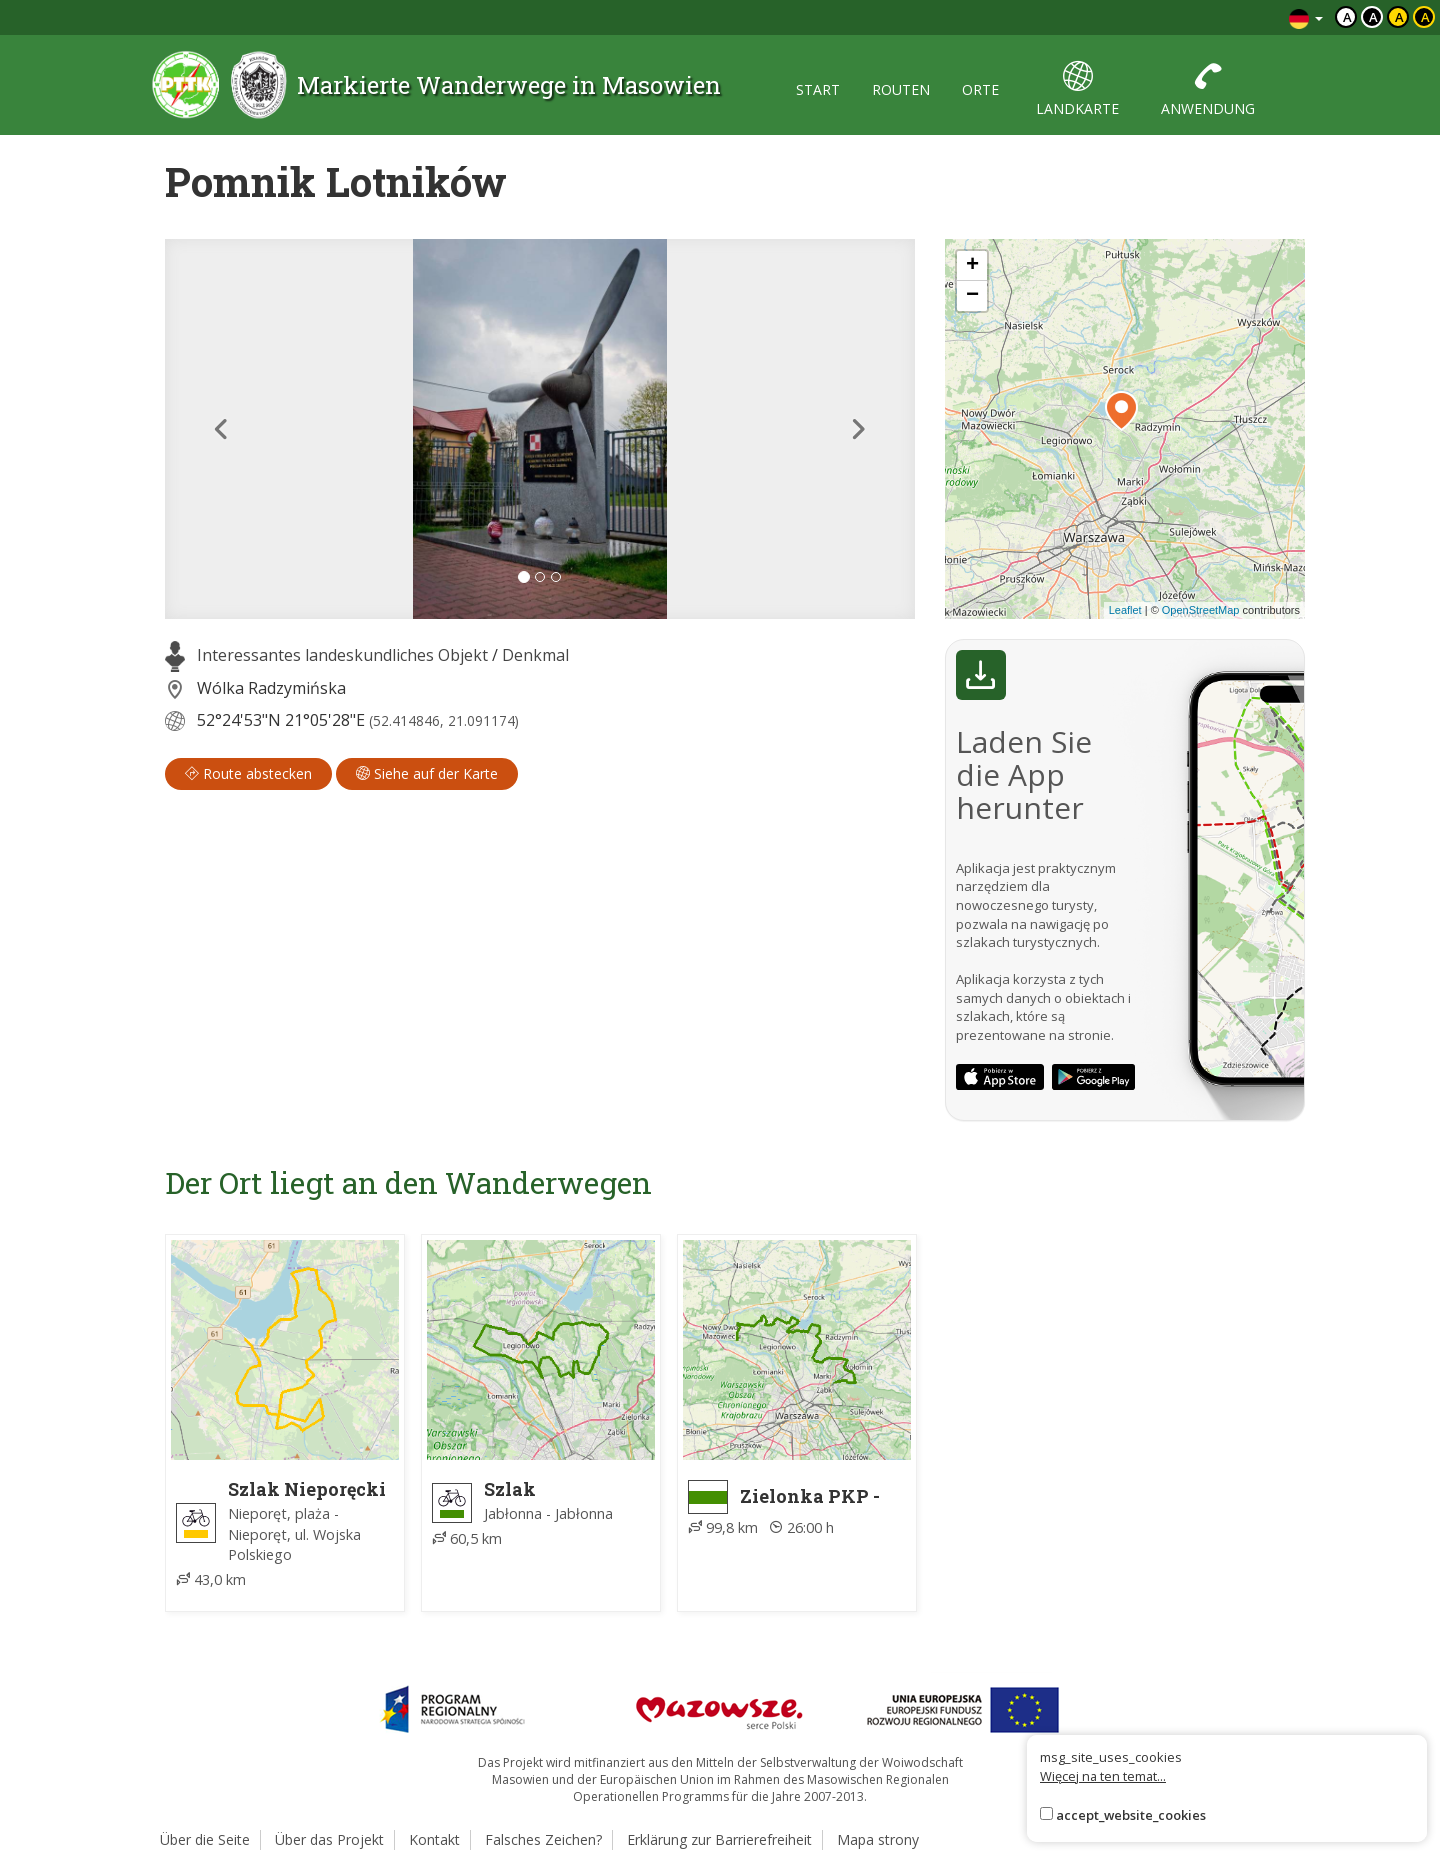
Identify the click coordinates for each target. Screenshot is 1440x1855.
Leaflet (1125, 610)
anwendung (1208, 89)
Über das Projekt (329, 1839)
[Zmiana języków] (1306, 17)
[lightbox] (540, 429)
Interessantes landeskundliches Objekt (342, 655)
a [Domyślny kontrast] (1347, 17)
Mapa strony (878, 1839)
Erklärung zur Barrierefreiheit (719, 1839)
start (818, 89)
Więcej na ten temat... (1103, 1776)
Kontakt (434, 1839)
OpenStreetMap (1201, 610)
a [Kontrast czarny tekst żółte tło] (1399, 17)
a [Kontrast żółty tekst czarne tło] (1425, 17)
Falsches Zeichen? (543, 1839)
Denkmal (535, 655)
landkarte (1077, 89)
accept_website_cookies (1131, 1815)
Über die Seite (205, 1839)
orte (980, 89)
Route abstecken (248, 773)
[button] (221, 429)
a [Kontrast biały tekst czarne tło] (1373, 17)
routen (901, 89)
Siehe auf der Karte (427, 773)
